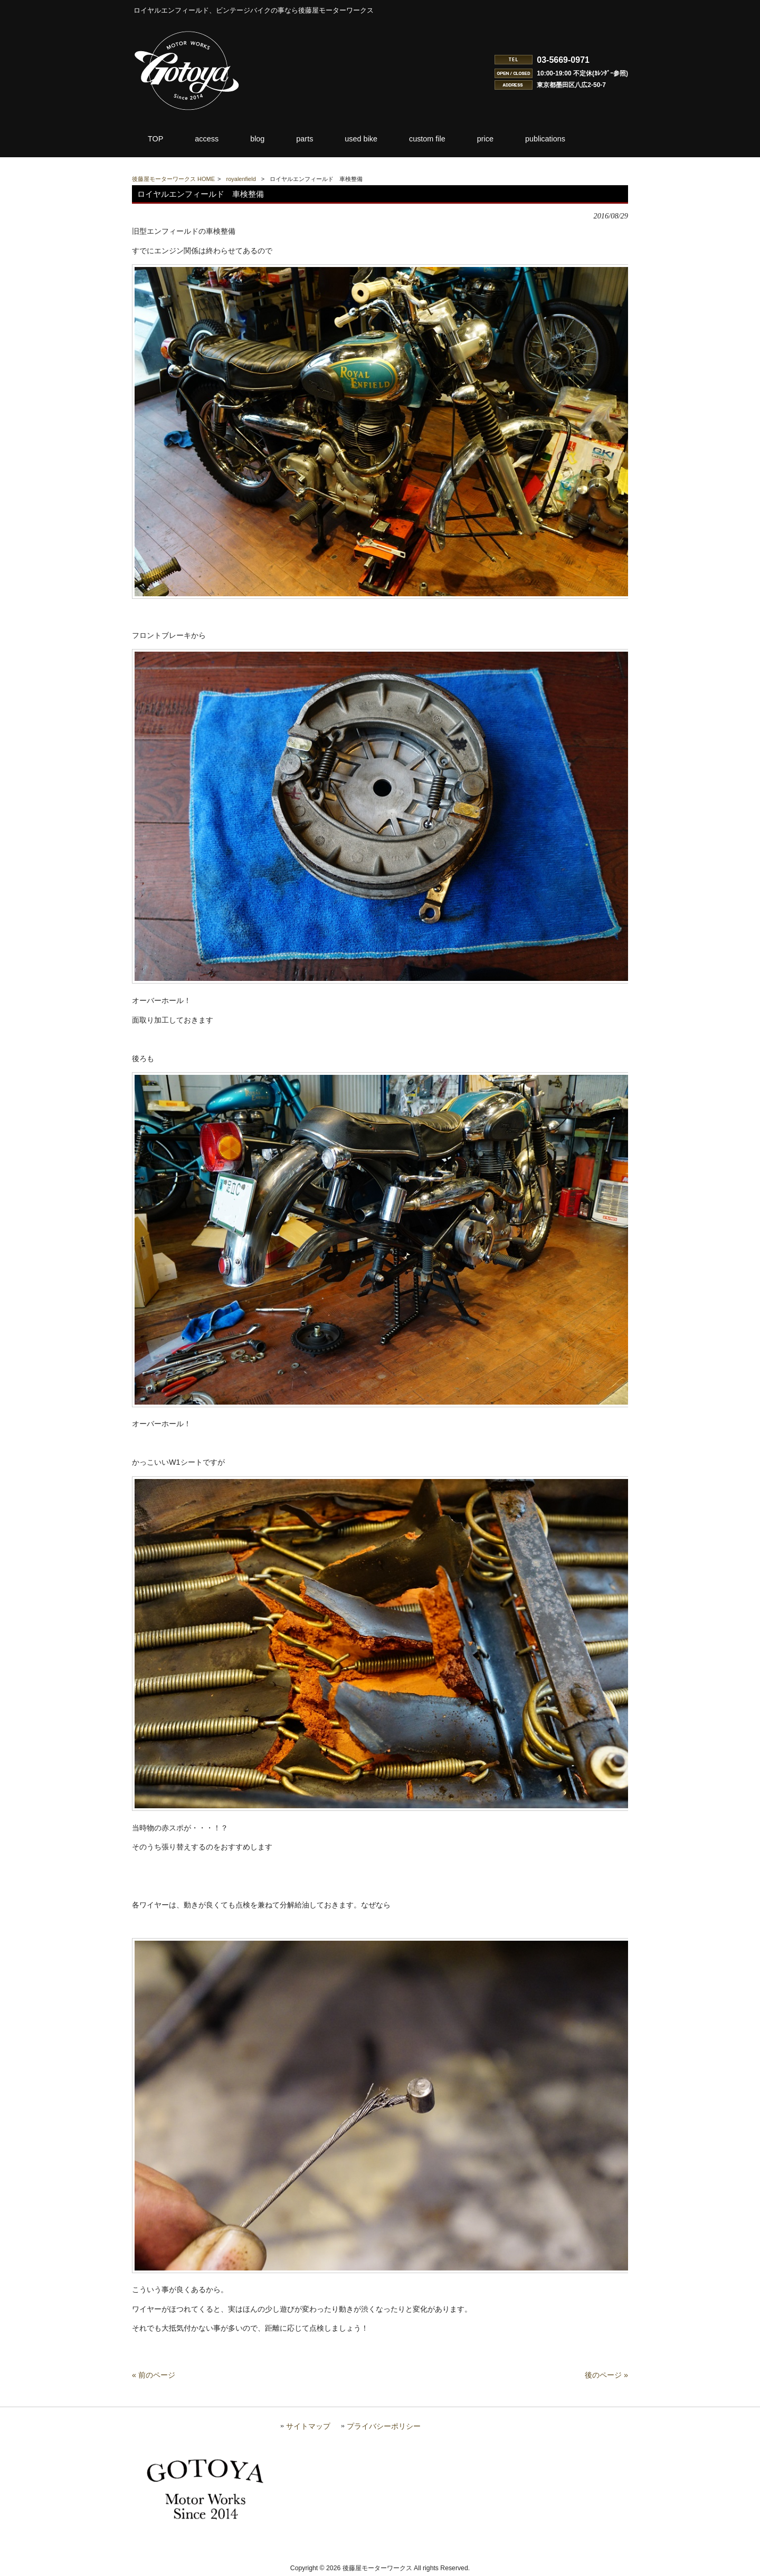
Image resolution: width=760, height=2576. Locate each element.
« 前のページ (153, 2375)
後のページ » (606, 2375)
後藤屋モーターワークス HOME (173, 179)
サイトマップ (308, 2426)
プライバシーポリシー (384, 2426)
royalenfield (241, 179)
